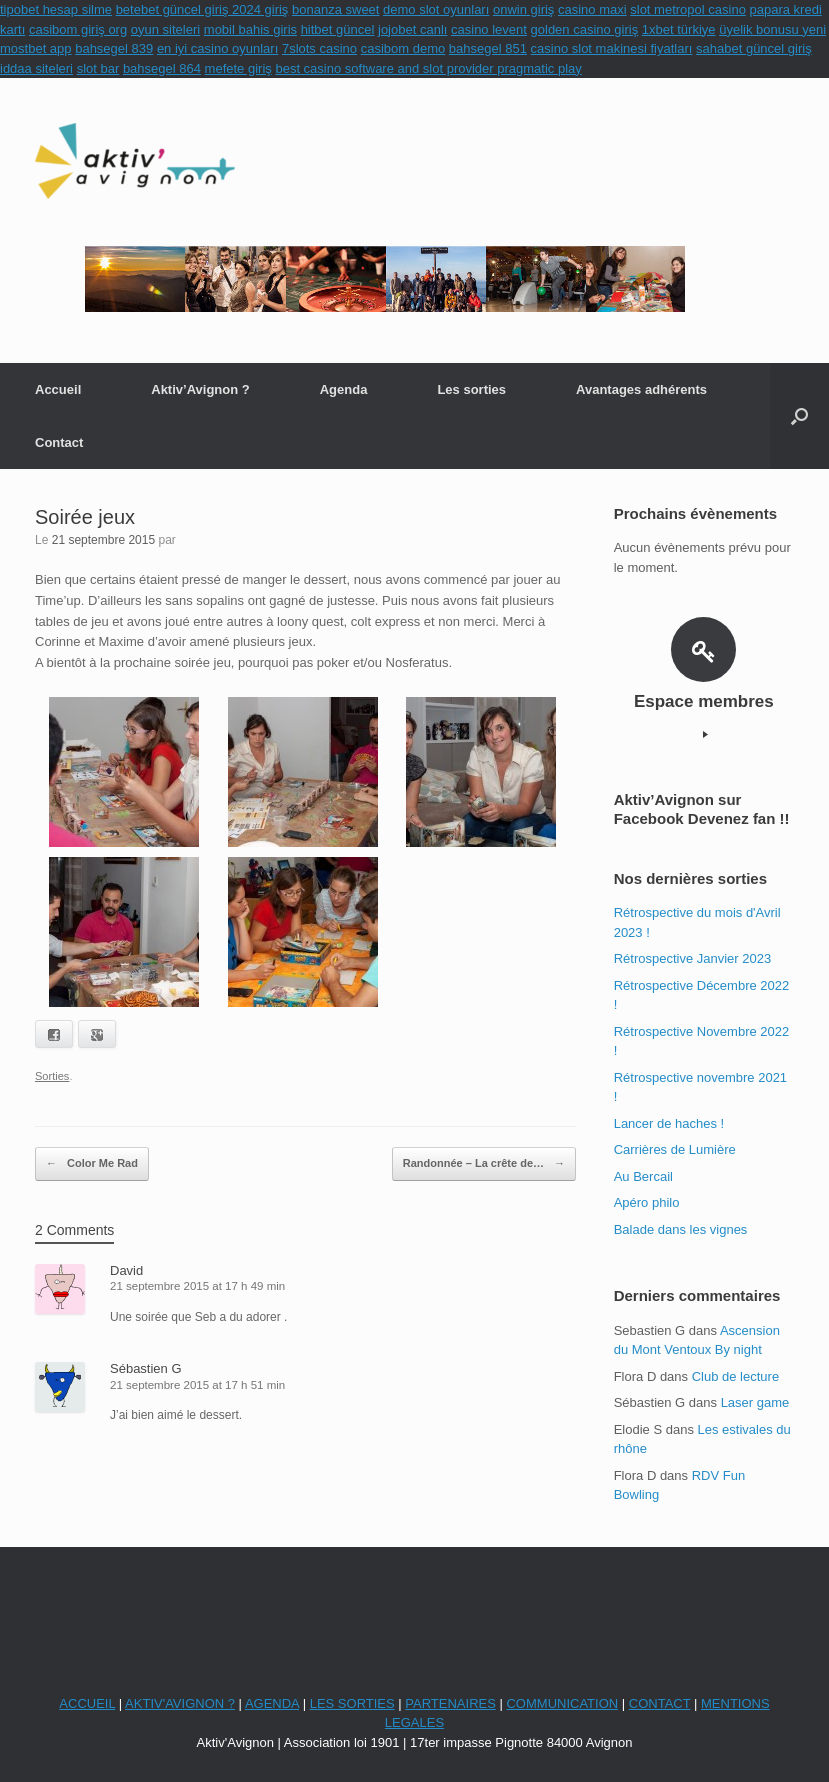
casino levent (489, 29)
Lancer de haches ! (669, 1123)
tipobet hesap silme (56, 9)
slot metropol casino (688, 9)
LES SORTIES (352, 1703)
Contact (59, 442)
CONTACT (660, 1703)
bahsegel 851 (488, 48)
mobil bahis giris (250, 29)
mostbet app (36, 48)
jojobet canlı (412, 29)
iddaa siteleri (36, 68)
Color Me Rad (92, 1164)
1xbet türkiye (679, 29)
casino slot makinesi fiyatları (612, 48)
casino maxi (592, 9)
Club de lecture (735, 1376)
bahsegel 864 (162, 68)
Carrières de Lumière (675, 1149)
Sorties (52, 1076)
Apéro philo (647, 1202)
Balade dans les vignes (681, 1229)
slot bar (98, 68)
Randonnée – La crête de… (484, 1164)
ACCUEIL (87, 1703)
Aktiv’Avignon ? (200, 389)
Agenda (344, 389)
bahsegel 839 (114, 48)
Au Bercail (643, 1176)
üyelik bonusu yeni (772, 29)
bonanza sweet (335, 9)
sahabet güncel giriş (754, 48)
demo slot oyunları (436, 9)
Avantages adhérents (641, 389)
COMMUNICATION (562, 1703)
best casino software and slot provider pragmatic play (428, 68)
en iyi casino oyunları (217, 48)
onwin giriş (523, 9)
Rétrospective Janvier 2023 (693, 958)
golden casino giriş (585, 29)
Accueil (58, 389)
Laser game (755, 1402)
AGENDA (272, 1703)
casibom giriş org (78, 29)
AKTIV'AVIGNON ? (180, 1703)
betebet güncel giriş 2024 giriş (202, 9)
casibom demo (403, 48)
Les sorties (471, 389)
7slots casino (319, 48)
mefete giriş (238, 68)
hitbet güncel (338, 29)
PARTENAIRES (450, 1703)
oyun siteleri (165, 29)
